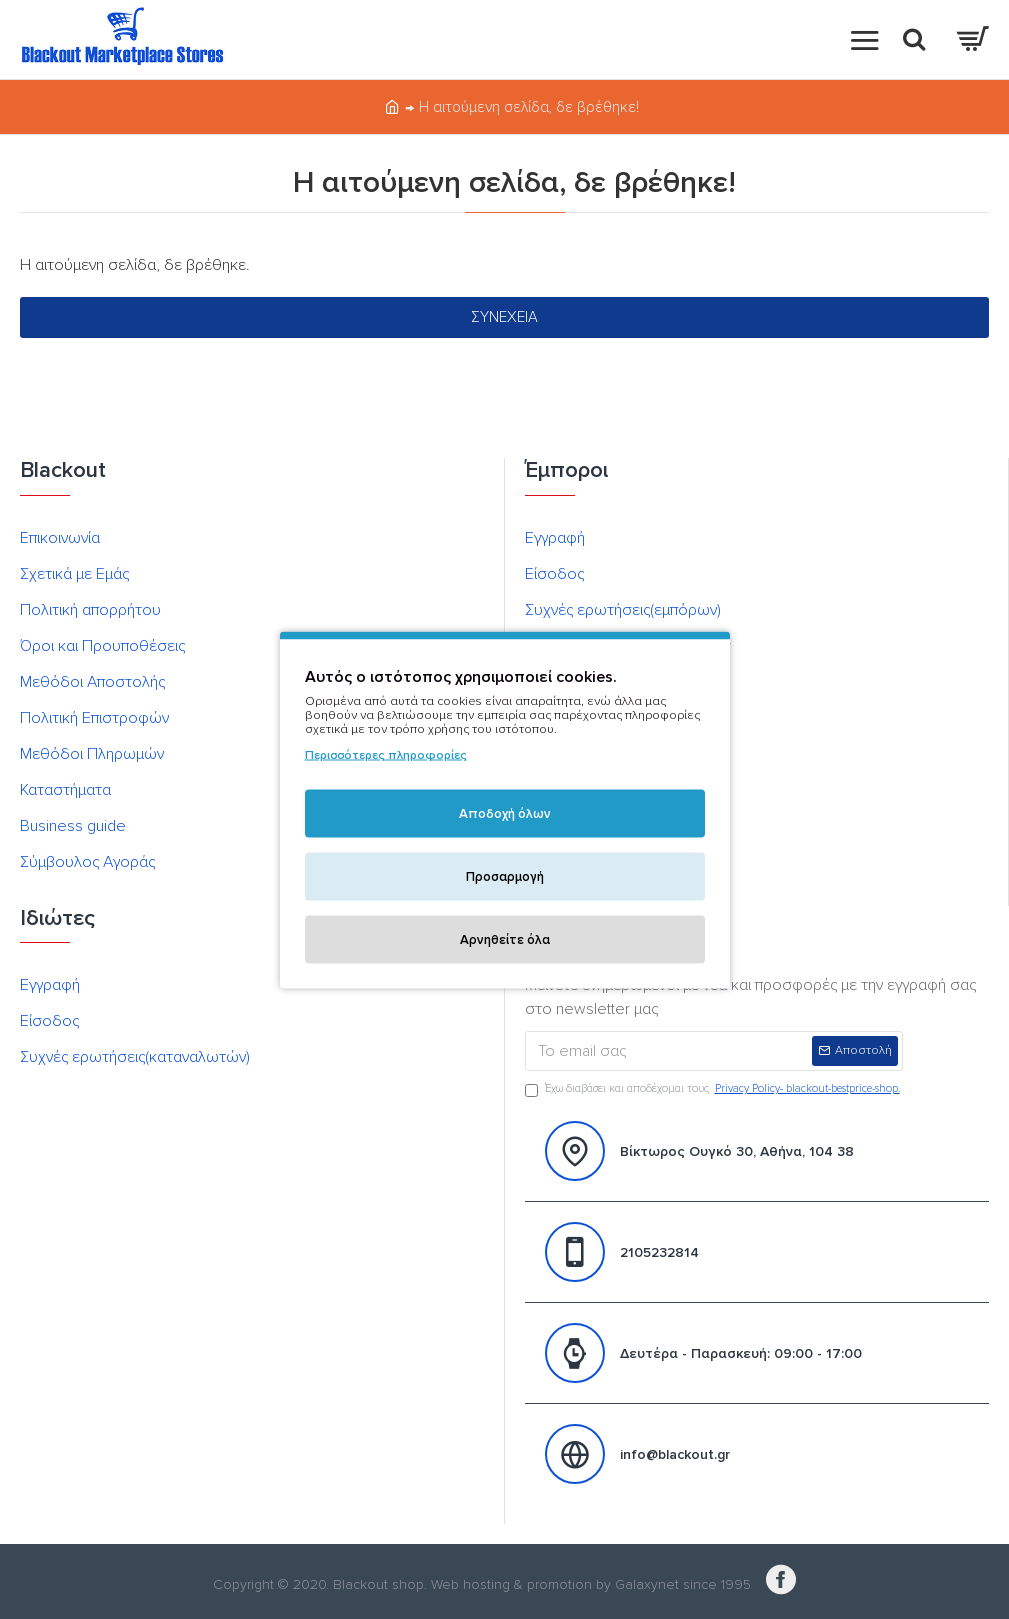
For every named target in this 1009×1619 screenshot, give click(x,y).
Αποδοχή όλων (505, 813)
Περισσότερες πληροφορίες (386, 754)
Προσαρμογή (505, 876)
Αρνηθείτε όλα (505, 939)
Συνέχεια (504, 317)
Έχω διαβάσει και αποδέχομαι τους (714, 1089)
